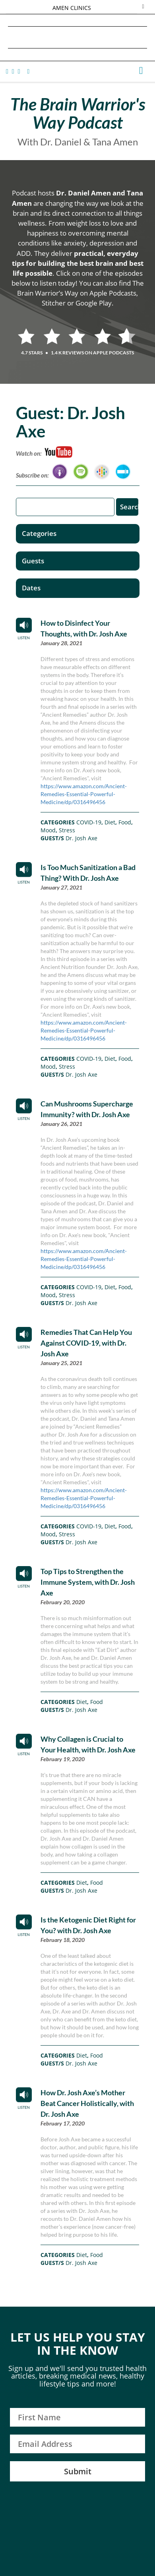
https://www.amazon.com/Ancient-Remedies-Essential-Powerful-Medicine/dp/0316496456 (84, 794)
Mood (48, 830)
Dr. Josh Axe (81, 838)
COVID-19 (88, 822)
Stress (67, 830)
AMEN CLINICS (71, 8)
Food (124, 822)
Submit (77, 2471)
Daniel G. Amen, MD (77, 37)
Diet (110, 822)
